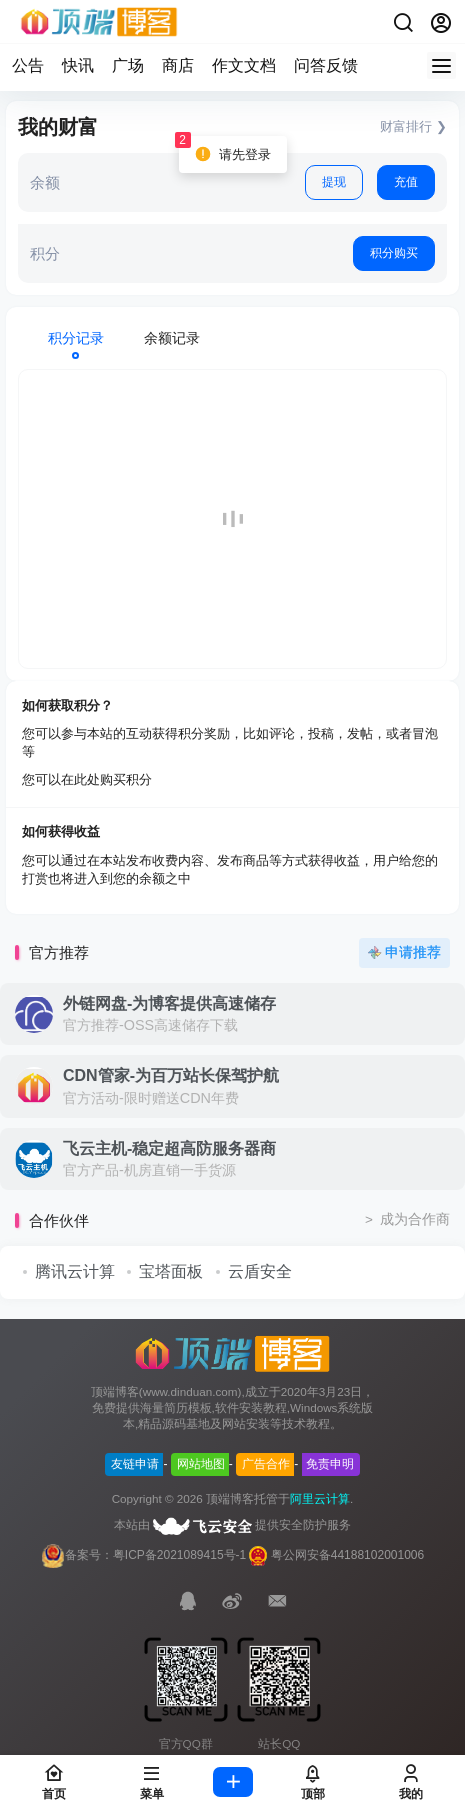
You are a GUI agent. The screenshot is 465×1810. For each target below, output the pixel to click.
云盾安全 (260, 1271)
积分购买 (394, 253)
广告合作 (266, 1464)
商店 (178, 65)
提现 (334, 182)
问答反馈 (326, 65)
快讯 (78, 65)
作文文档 (244, 65)
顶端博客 (230, 1499)
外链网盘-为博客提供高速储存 (169, 1003)
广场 (128, 65)
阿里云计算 (320, 1499)
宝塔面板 (171, 1271)
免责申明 (330, 1464)
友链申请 (135, 1464)
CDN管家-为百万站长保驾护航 (171, 1075)
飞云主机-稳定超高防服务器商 (169, 1148)
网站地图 (201, 1464)
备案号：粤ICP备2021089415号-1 (143, 1555)
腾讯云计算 (75, 1271)
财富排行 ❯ (413, 126)
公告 (28, 65)
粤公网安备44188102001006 (347, 1555)
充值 (406, 182)
